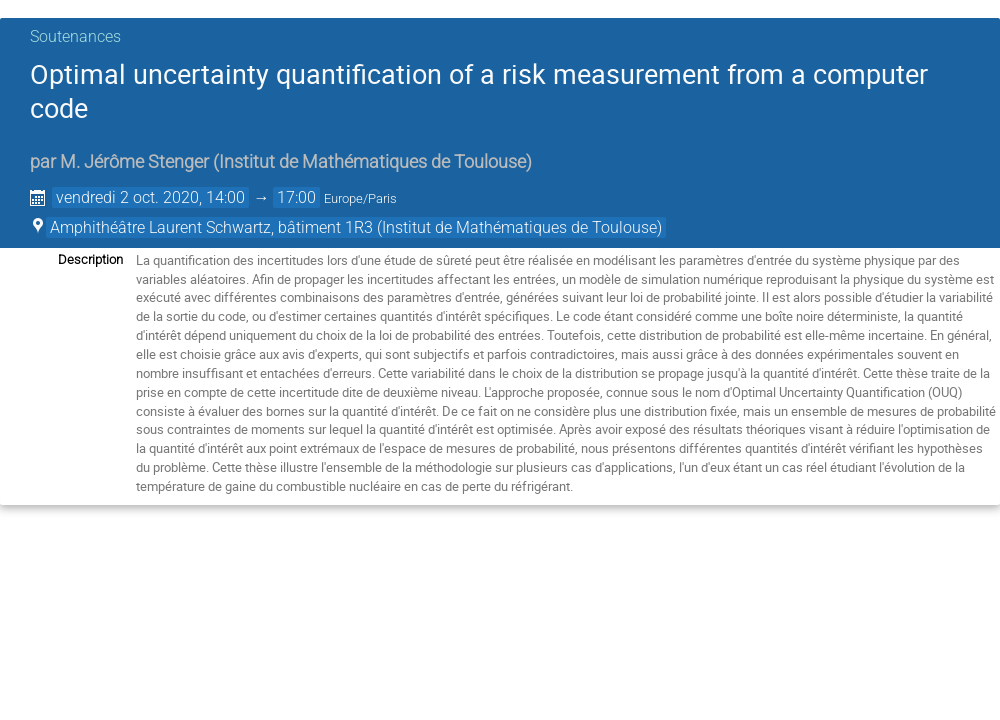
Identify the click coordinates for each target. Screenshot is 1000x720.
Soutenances (75, 36)
